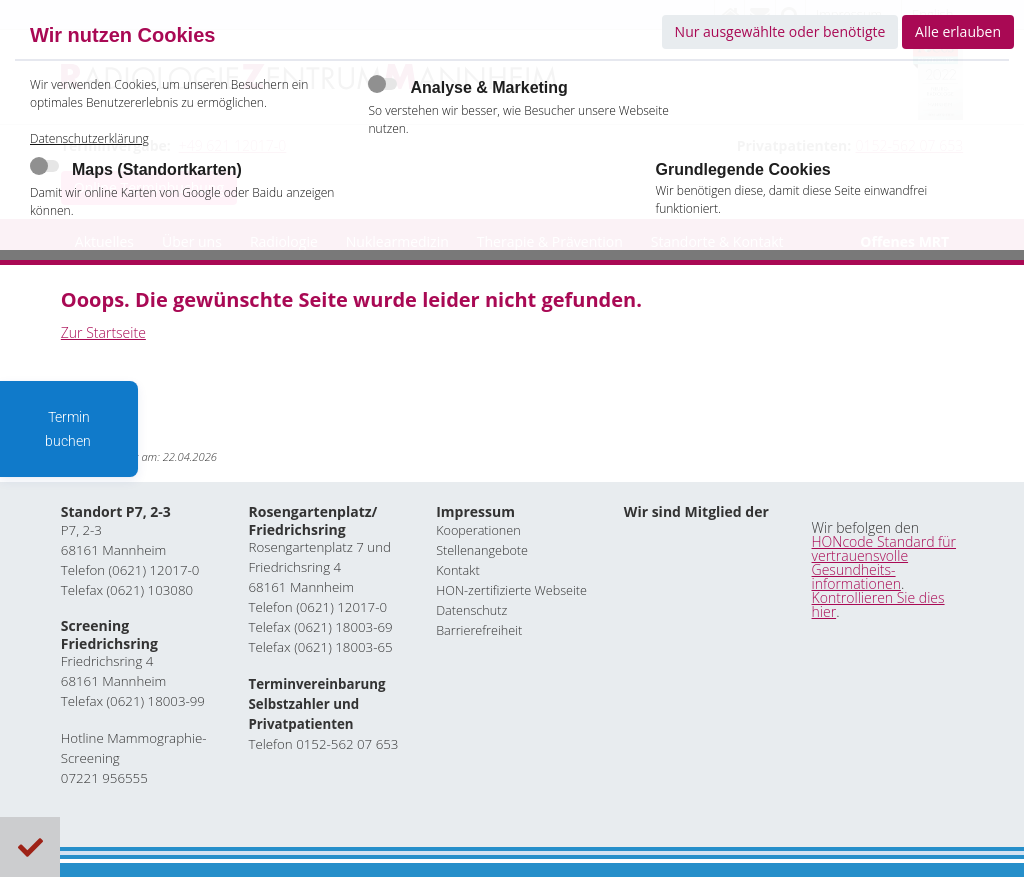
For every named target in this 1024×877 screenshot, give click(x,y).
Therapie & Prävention (550, 241)
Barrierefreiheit (479, 629)
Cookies (30, 847)
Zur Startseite (103, 332)
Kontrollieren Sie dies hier (878, 603)
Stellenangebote (482, 549)
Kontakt (457, 569)
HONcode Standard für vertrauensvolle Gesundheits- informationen (884, 561)
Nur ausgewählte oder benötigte (780, 31)
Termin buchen (69, 429)
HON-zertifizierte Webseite (511, 589)
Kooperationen (478, 529)
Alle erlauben (958, 31)
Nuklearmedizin (397, 241)
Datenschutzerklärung (89, 156)
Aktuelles (104, 241)
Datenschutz (471, 609)
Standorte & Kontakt (717, 241)
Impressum (475, 511)
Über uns (192, 241)
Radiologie (284, 241)
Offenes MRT (904, 241)
